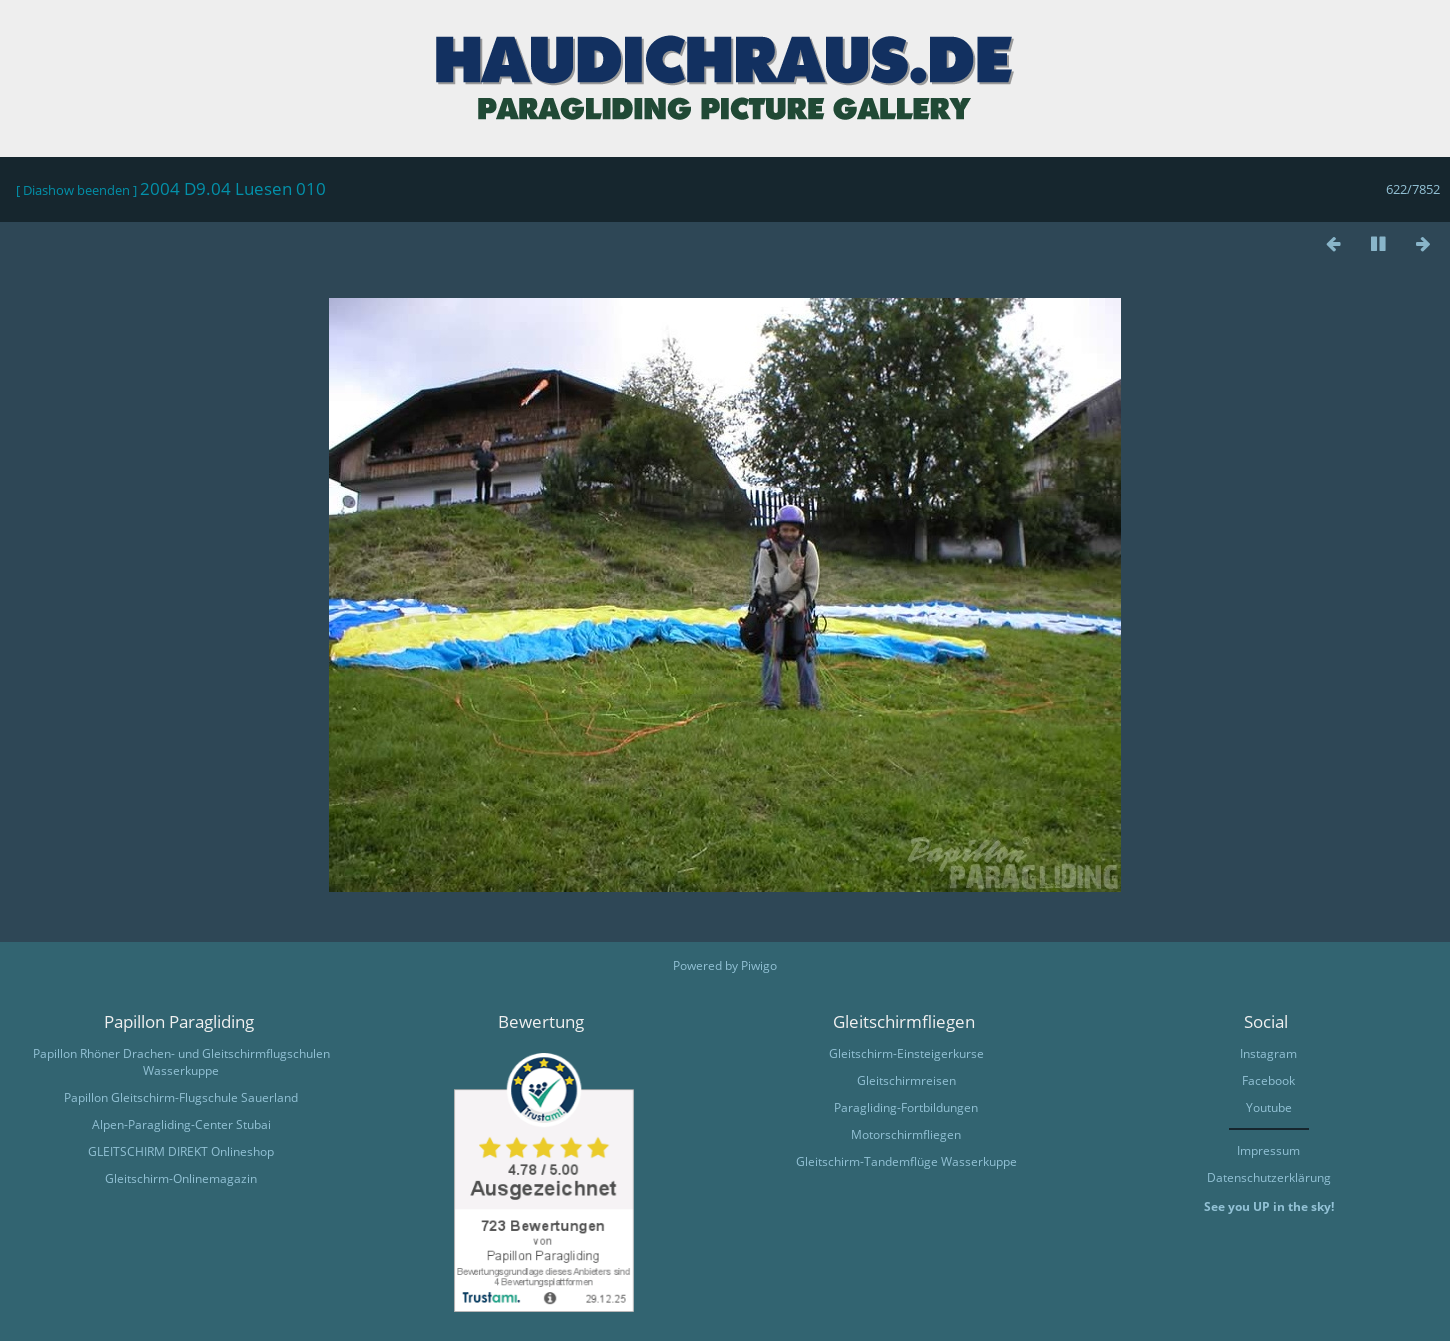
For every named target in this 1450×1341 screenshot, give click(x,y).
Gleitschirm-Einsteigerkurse (906, 1053)
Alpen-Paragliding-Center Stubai (181, 1124)
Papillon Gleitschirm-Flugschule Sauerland (181, 1097)
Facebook (1268, 1080)
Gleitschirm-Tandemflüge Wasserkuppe (906, 1161)
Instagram (1268, 1053)
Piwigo (759, 965)
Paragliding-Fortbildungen (906, 1107)
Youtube (1269, 1107)
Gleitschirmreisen (906, 1080)
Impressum (1268, 1150)
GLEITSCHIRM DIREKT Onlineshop (181, 1151)
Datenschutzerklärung (1269, 1177)
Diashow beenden (76, 190)
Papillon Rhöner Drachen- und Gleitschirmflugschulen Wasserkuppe (181, 1062)
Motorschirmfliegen (906, 1134)
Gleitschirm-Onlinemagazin (181, 1178)
